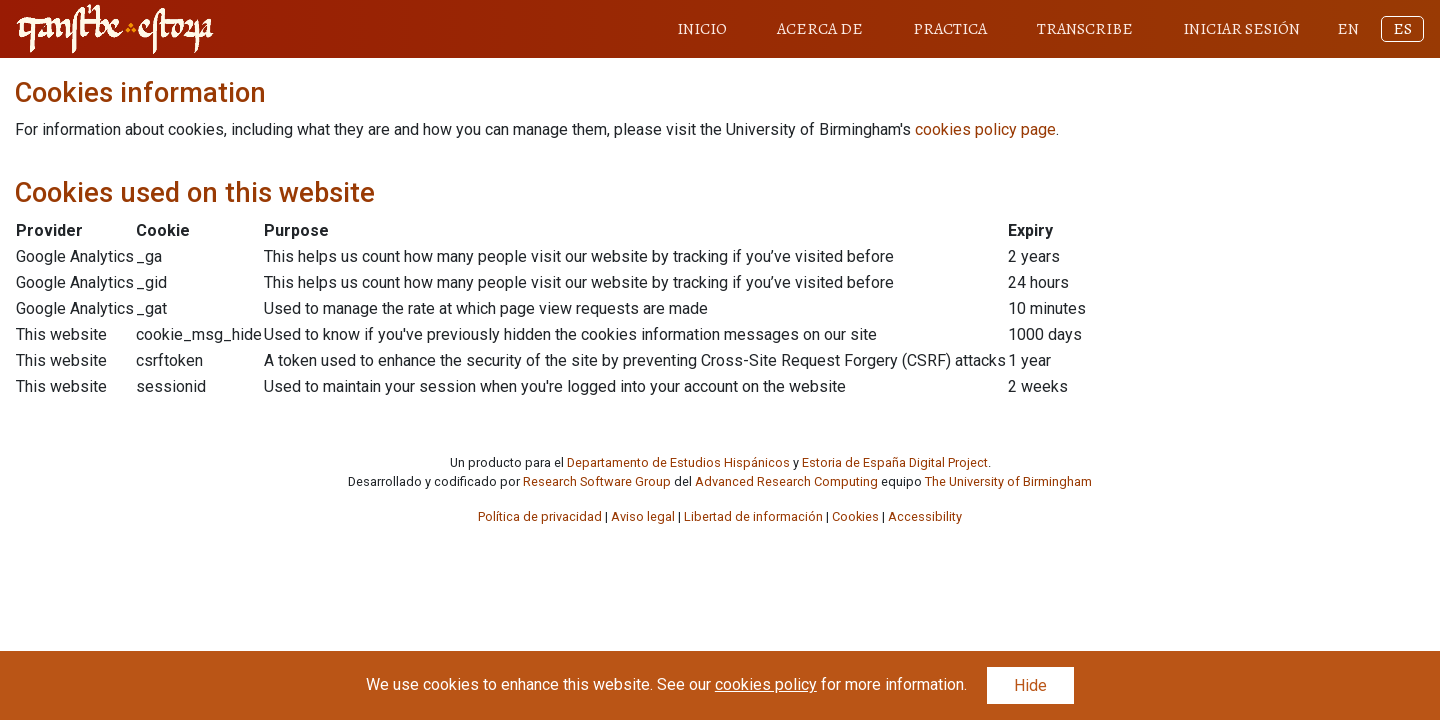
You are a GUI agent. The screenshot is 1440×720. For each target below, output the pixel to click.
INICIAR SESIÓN (1241, 29)
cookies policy (766, 684)
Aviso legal (643, 516)
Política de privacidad (540, 516)
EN (1348, 29)
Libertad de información (753, 516)
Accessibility (925, 516)
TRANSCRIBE (1085, 29)
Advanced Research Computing (786, 481)
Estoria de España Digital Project (895, 462)
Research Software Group (597, 481)
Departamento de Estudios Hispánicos (678, 462)
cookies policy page (985, 129)
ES (1402, 29)
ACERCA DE (820, 29)
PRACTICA (950, 29)
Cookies (855, 516)
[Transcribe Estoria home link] (115, 29)
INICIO (702, 29)
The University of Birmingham (1008, 481)
